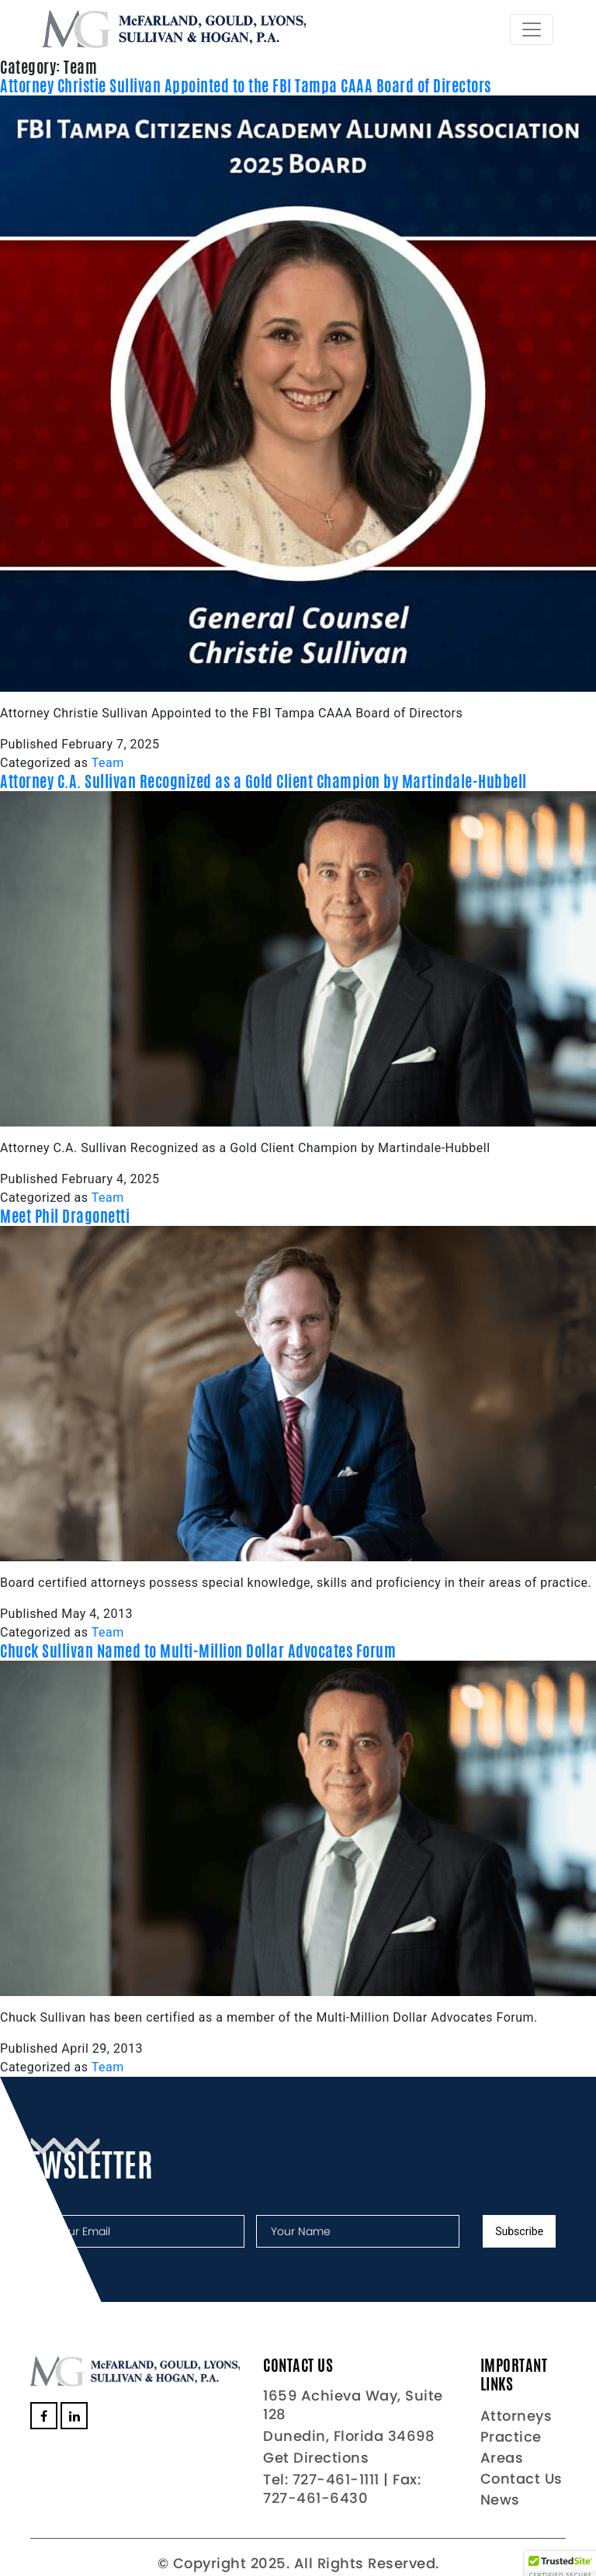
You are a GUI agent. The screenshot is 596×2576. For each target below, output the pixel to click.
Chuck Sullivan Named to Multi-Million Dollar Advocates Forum (198, 1651)
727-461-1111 (336, 2479)
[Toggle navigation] (531, 29)
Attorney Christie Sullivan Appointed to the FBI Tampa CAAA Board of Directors (245, 86)
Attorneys (516, 2415)
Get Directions (316, 2457)
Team (108, 762)
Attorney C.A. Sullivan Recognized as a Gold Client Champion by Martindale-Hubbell (263, 781)
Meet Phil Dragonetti (65, 1216)
